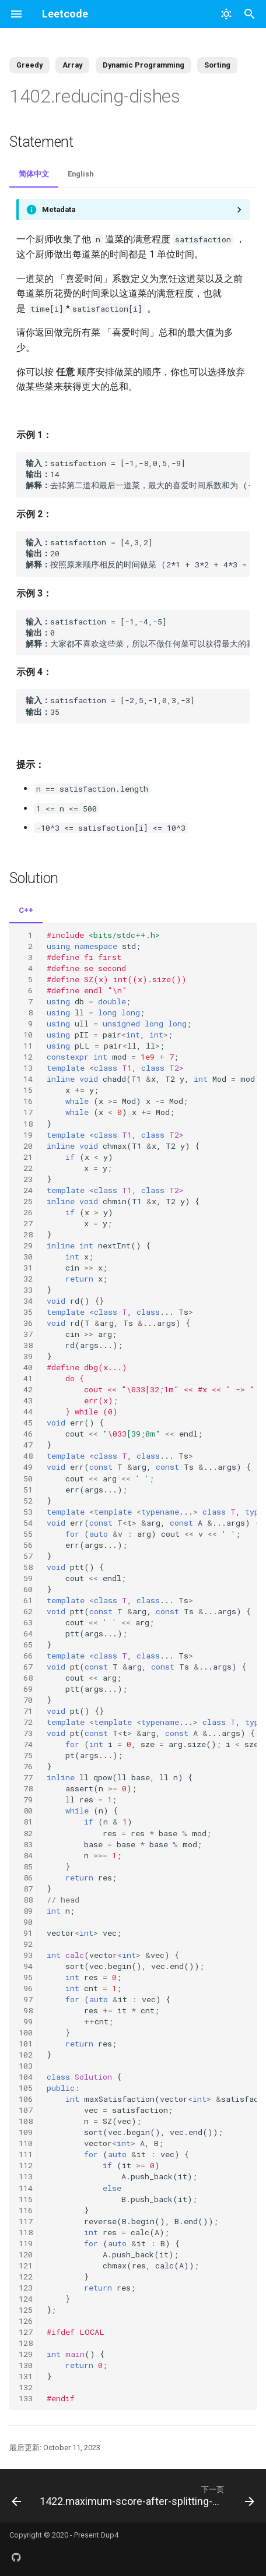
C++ (26, 910)
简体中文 (34, 174)
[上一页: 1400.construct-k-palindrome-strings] (15, 2495)
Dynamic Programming (143, 65)
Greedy (29, 65)
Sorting (217, 65)
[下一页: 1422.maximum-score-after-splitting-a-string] (146, 2495)
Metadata (58, 209)
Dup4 (109, 2535)
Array (72, 65)
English (80, 174)
